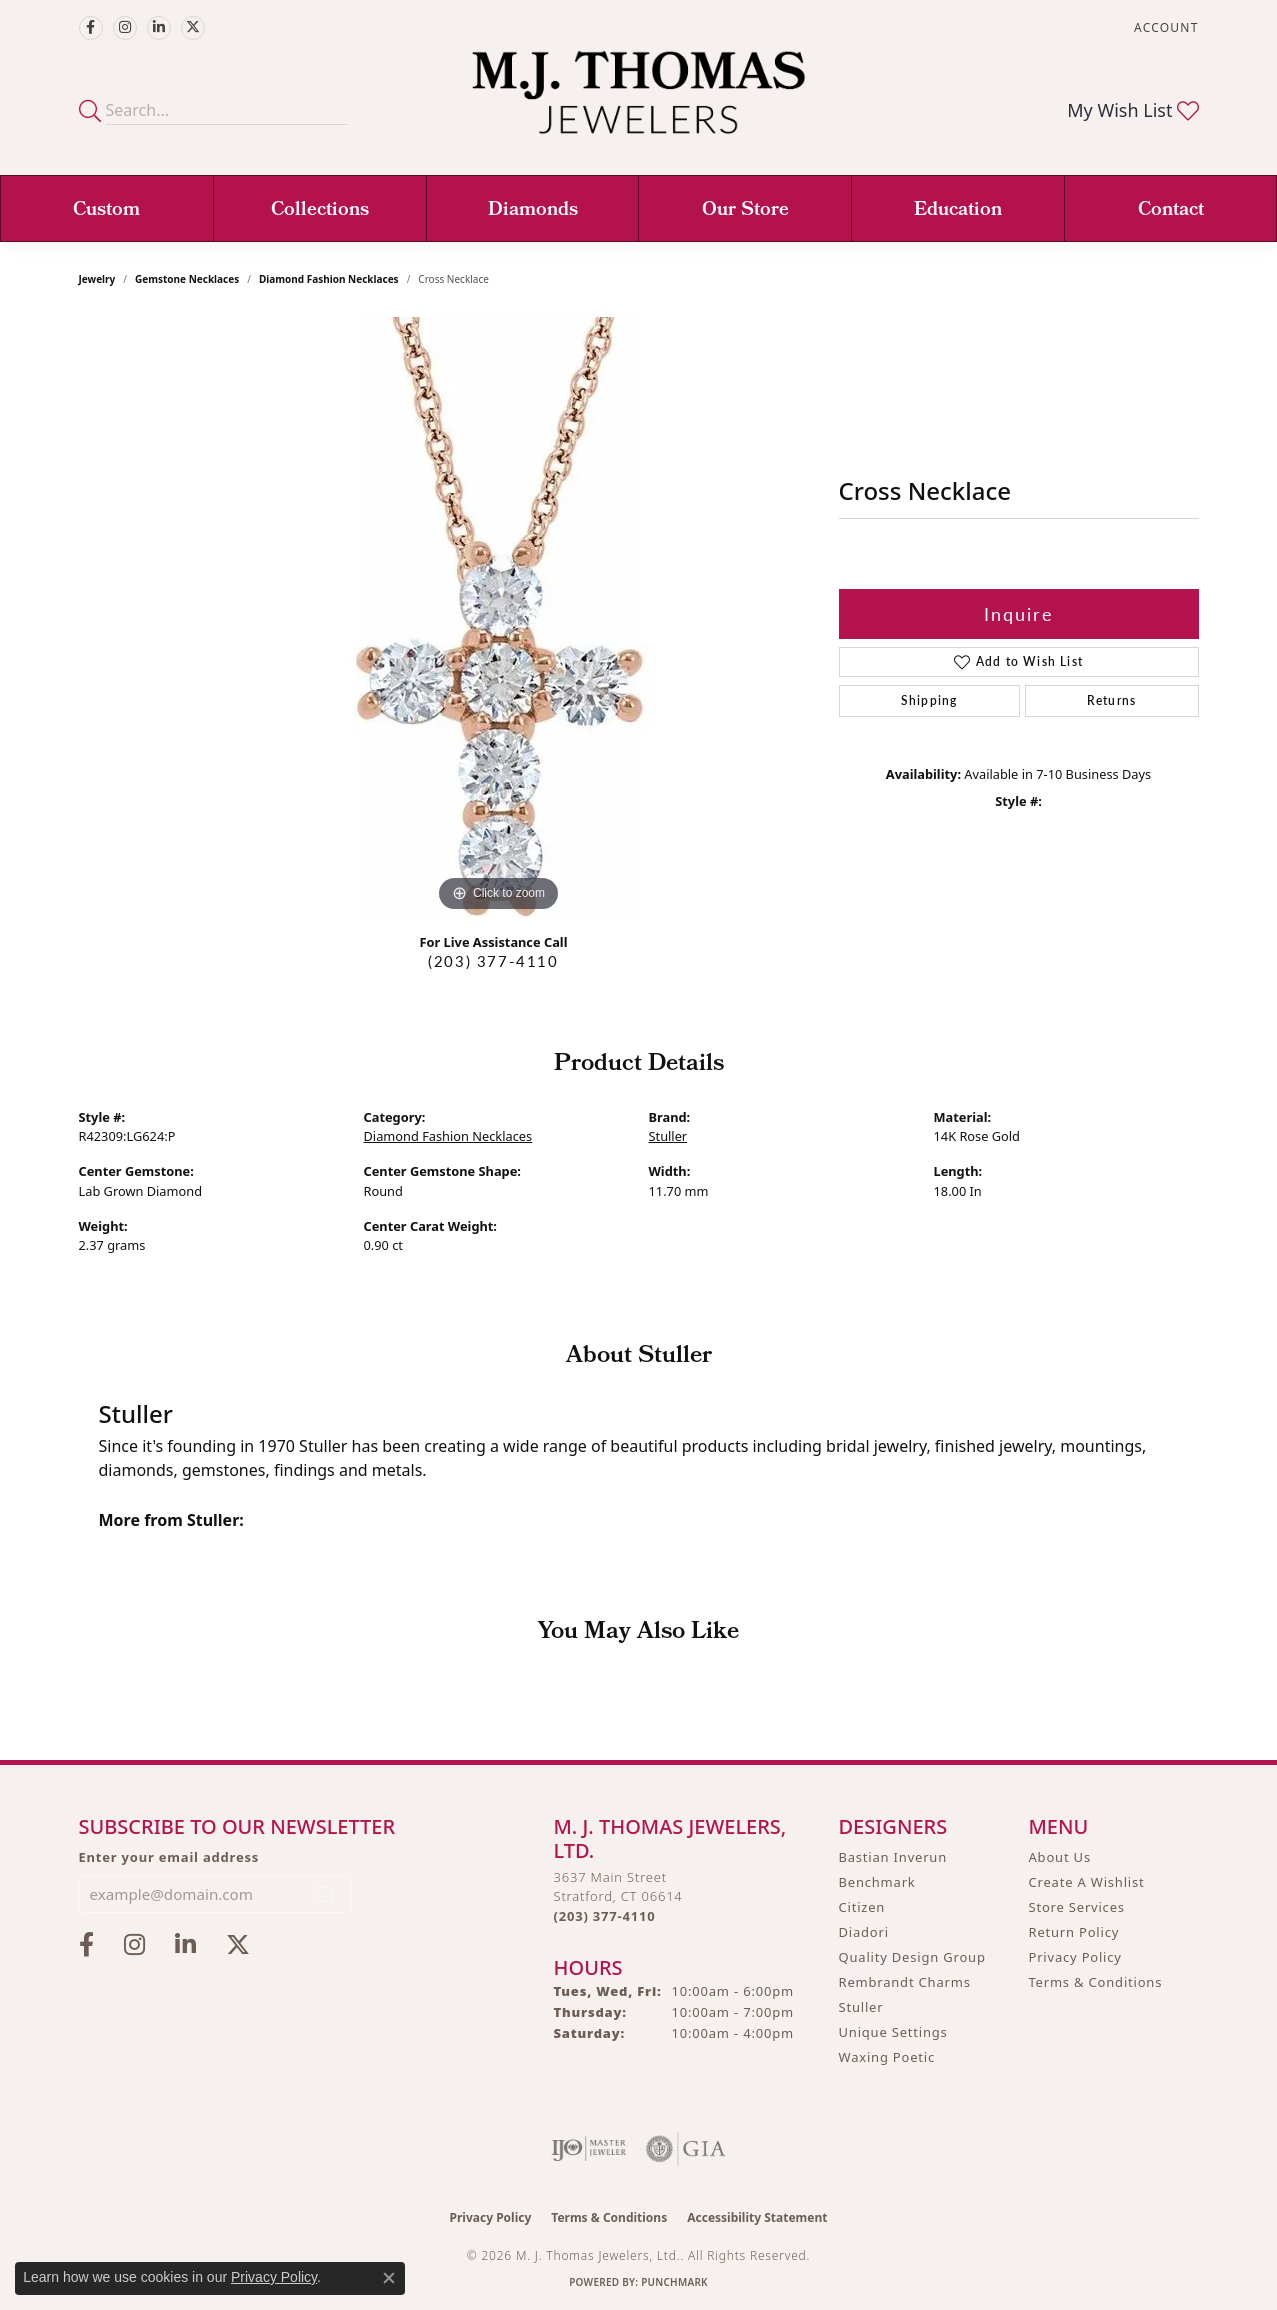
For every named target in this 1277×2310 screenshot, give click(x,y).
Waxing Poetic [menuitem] (887, 2057)
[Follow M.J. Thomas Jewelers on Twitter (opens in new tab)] (193, 28)
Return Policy (1074, 1932)
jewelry (97, 279)
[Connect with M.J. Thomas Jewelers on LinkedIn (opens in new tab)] (159, 28)
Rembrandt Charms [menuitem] (905, 1982)
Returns (1111, 700)
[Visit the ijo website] (588, 2149)
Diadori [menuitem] (864, 1932)
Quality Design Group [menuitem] (912, 1957)
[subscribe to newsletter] (324, 1894)
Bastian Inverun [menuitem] (893, 1857)
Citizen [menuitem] (862, 1907)
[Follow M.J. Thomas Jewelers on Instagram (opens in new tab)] (125, 28)
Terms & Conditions (1096, 1982)
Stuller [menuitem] (861, 2007)
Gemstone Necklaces (187, 279)
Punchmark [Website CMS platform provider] (674, 2282)
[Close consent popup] (389, 2278)
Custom (106, 211)
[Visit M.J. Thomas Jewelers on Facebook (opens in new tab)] (91, 28)
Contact (1171, 211)
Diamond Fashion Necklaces (329, 279)
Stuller (668, 1136)
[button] (1164, 27)
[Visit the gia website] (686, 2149)
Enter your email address (169, 1857)
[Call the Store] (605, 1916)
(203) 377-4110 (493, 961)
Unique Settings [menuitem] (893, 2032)
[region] (499, 617)
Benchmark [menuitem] (877, 1882)
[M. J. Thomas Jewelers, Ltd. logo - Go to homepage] (638, 102)
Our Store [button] (745, 211)
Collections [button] (320, 211)
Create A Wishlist (1087, 1882)
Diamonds (533, 211)
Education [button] (958, 211)
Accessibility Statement (757, 2217)
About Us (1060, 1857)
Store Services (1077, 1907)
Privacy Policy (1075, 1957)
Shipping (929, 700)
